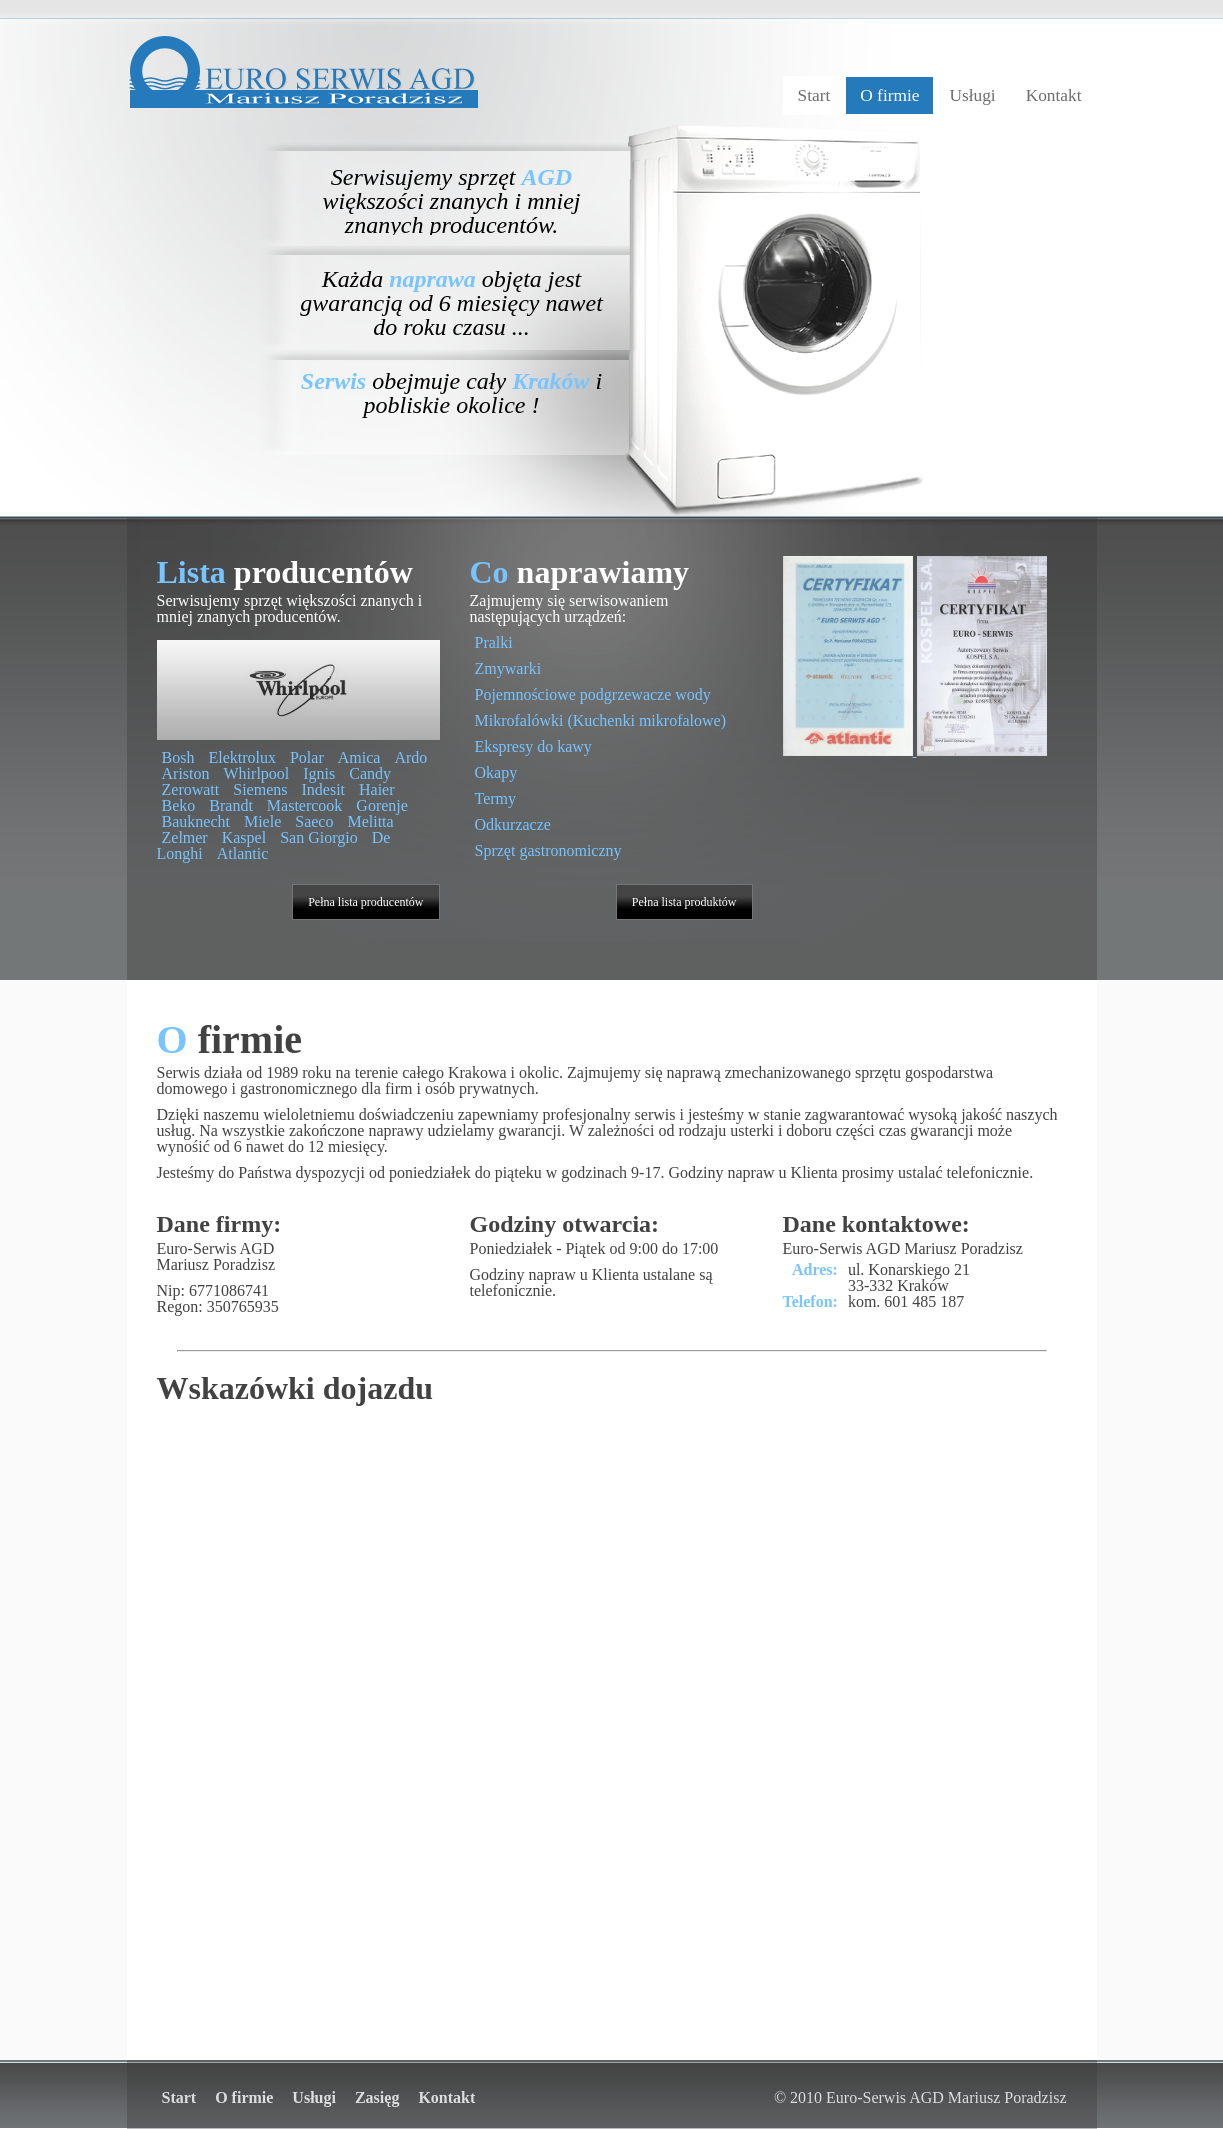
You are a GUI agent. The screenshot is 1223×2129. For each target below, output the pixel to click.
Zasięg (377, 2097)
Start (814, 95)
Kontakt (1054, 95)
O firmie (889, 95)
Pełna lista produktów (684, 902)
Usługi (972, 95)
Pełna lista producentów (365, 902)
